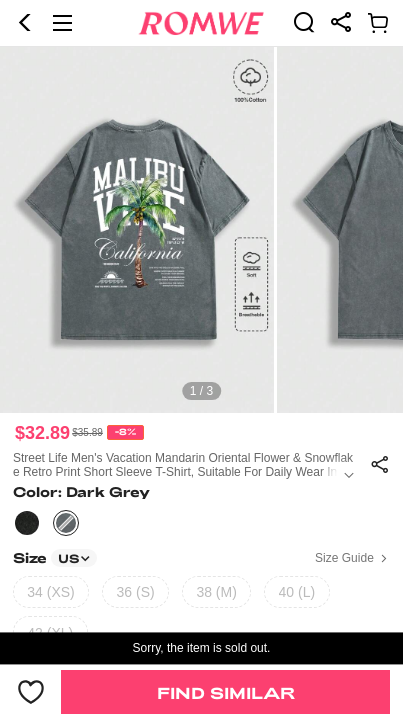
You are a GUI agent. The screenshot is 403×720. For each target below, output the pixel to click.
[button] (25, 23)
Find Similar (226, 692)
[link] (304, 22)
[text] (201, 230)
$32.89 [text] (42, 433)
